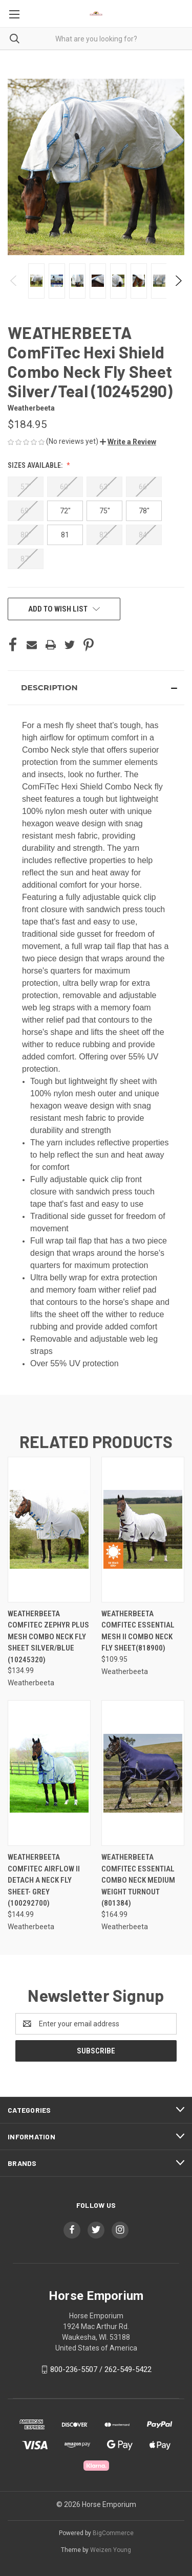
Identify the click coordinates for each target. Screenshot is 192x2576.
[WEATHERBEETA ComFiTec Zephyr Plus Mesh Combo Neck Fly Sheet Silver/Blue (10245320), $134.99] (49, 1529)
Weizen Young (110, 2550)
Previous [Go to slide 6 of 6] (14, 280)
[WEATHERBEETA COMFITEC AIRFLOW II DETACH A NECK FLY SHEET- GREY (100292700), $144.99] (49, 1773)
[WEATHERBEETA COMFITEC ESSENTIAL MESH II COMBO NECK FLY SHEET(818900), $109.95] (142, 1529)
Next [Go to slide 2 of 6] (178, 280)
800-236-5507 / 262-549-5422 (101, 2369)
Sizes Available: (36, 465)
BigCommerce (113, 2533)
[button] (128, 442)
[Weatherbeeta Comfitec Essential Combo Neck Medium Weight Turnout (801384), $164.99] (142, 1773)
